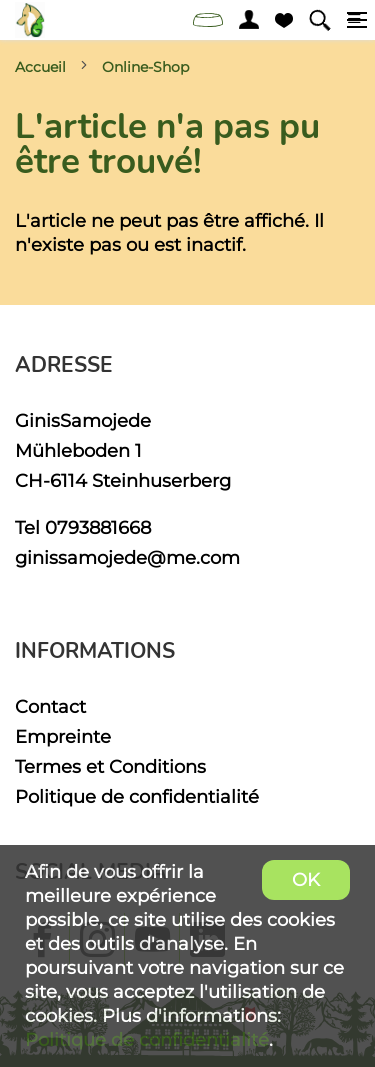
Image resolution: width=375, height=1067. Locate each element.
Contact (50, 706)
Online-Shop (145, 67)
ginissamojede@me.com (127, 557)
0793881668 (98, 527)
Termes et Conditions (110, 766)
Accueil (40, 67)
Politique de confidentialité (137, 796)
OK (306, 879)
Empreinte (63, 736)
